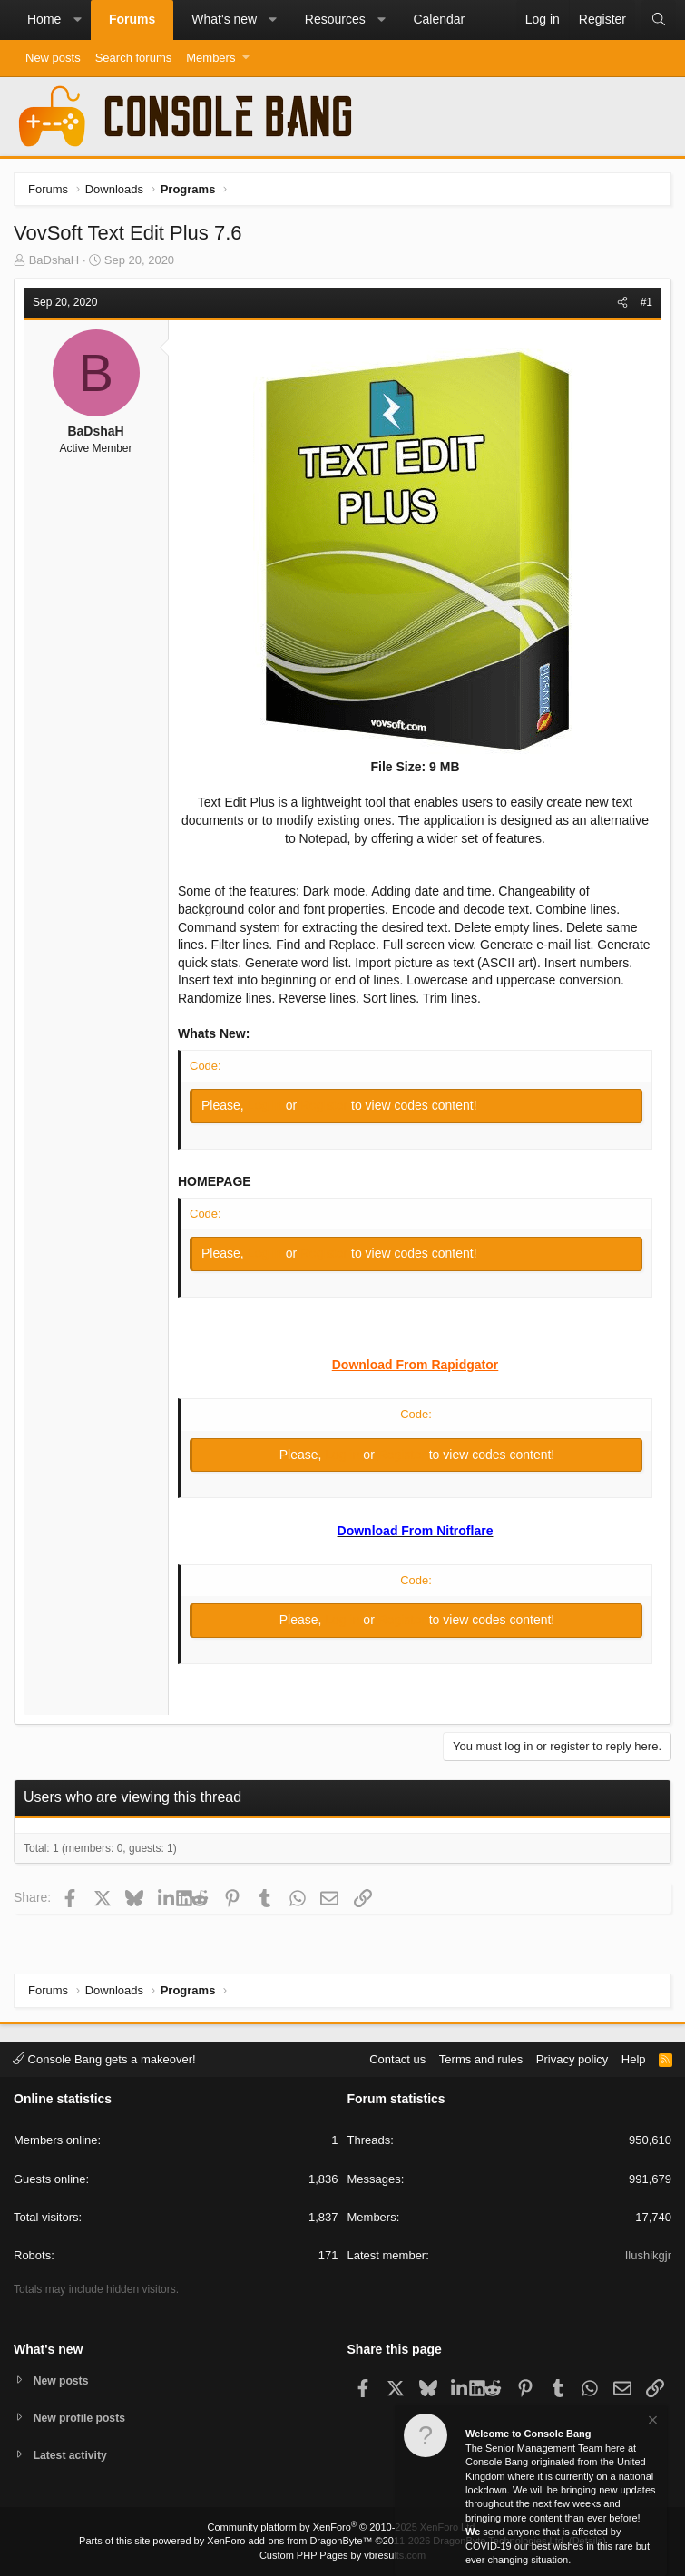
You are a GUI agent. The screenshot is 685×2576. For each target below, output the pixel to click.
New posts (53, 57)
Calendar (439, 19)
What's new (224, 19)
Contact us (397, 2056)
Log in (267, 1105)
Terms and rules (481, 2056)
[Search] (658, 20)
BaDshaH (54, 260)
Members (210, 57)
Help (633, 2056)
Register (325, 1105)
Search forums (133, 57)
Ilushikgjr (648, 2253)
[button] (77, 20)
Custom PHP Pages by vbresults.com (342, 2555)
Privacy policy (572, 2056)
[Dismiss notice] (651, 2422)
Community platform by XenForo (343, 2527)
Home (44, 19)
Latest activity (73, 2455)
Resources (335, 19)
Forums (132, 19)
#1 (646, 302)
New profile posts (83, 2416)
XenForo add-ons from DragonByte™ (289, 2540)
